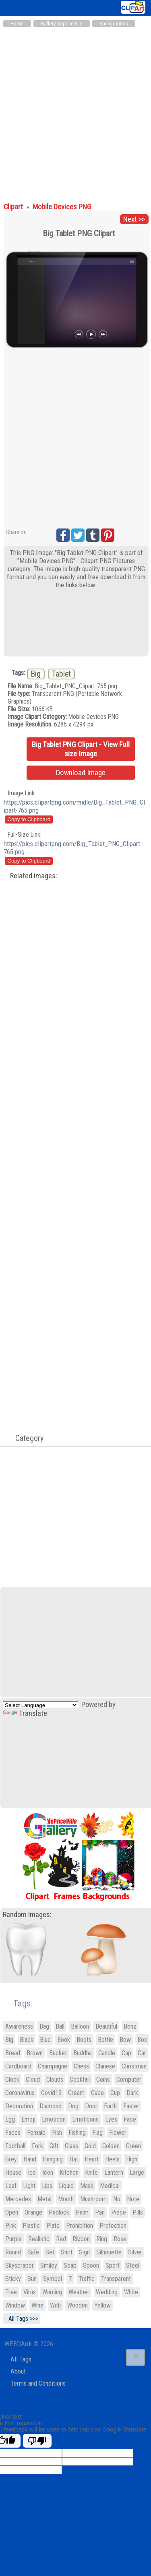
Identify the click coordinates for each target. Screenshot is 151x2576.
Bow (125, 2039)
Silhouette (109, 2252)
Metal (44, 2199)
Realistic (39, 2239)
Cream (76, 2093)
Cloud (33, 2079)
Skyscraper (19, 2265)
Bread (12, 2053)
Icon (47, 2172)
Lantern (113, 2172)
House (13, 2172)
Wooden (77, 2305)
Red (61, 2239)
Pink (10, 2225)
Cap (126, 2053)
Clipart (14, 206)
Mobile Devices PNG (62, 206)
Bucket (58, 2053)
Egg (10, 2119)
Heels (112, 2159)
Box (142, 2039)
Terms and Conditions (38, 2383)
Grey (11, 2159)
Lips (47, 2186)
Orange (33, 2212)
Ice (32, 2172)
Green (133, 2146)
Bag (44, 2026)
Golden (111, 2146)
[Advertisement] (75, 110)
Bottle (105, 2039)
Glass (71, 2146)
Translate (25, 1713)
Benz (130, 2026)
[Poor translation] (37, 2441)
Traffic (87, 2279)
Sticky (13, 2279)
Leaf (11, 2186)
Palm (82, 2212)
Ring (101, 2239)
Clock (12, 2079)
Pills (137, 2212)
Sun (32, 2279)
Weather (78, 2292)
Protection (112, 2225)
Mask (86, 2186)
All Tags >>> (21, 2318)
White (131, 2292)
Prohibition (79, 2225)
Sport (112, 2265)
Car (142, 2053)
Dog (73, 2106)
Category (25, 1438)
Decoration (19, 2106)
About (18, 2371)
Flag (97, 2132)
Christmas (134, 2066)
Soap (70, 2265)
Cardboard (18, 2066)
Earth (110, 2106)
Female (36, 2132)
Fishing (77, 2132)
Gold (90, 2146)
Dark (132, 2093)
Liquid (66, 2186)
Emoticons (85, 2119)
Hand (29, 2159)
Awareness (19, 2026)
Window (15, 2305)
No (116, 2199)
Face (130, 2119)
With (55, 2305)
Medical (110, 2186)
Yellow (102, 2305)
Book (63, 2039)
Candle (106, 2053)
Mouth (66, 2199)
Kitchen (69, 2172)
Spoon (91, 2265)
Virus (29, 2292)
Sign (84, 2252)
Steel (132, 2265)
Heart (92, 2159)
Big (36, 674)
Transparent (116, 2279)
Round (13, 2252)
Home (17, 24)
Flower (117, 2132)
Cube (97, 2093)
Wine (37, 2305)
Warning (52, 2292)
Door (91, 2106)
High (131, 2159)
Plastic (31, 2225)
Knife (91, 2172)
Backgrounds (113, 24)
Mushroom (93, 2199)
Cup (115, 2093)
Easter (131, 2106)
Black (26, 2039)
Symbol (52, 2279)
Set (50, 2252)
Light (29, 2186)
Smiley (48, 2265)
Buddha (82, 2053)
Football (15, 2146)
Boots (84, 2039)
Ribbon (81, 2239)
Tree (11, 2292)
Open (11, 2212)
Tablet (61, 674)
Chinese (105, 2066)
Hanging (53, 2159)
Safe (33, 2252)
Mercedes (18, 2199)
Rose (120, 2239)
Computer (128, 2079)
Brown (35, 2053)
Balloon (80, 2026)
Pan (100, 2212)
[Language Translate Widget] (40, 1705)
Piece (118, 2212)
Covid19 (51, 2093)
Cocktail (80, 2079)
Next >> (134, 219)
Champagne (52, 2066)
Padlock (59, 2212)
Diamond (50, 2106)
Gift (54, 2146)
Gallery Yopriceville (62, 24)
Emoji (28, 2119)
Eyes (111, 2119)
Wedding (107, 2292)
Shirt (66, 2252)
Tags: (18, 2003)
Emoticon (54, 2119)
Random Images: (27, 1914)
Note (133, 2199)
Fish (57, 2132)
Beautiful (106, 2026)
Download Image (80, 772)
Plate (53, 2225)
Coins (103, 2079)
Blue (45, 2039)
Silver (135, 2252)
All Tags (20, 2359)
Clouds (54, 2079)
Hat (73, 2159)
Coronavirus (20, 2093)
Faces (13, 2132)
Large (137, 2172)
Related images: (33, 875)
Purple (13, 2239)
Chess (81, 2066)
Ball (60, 2026)
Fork (37, 2146)
